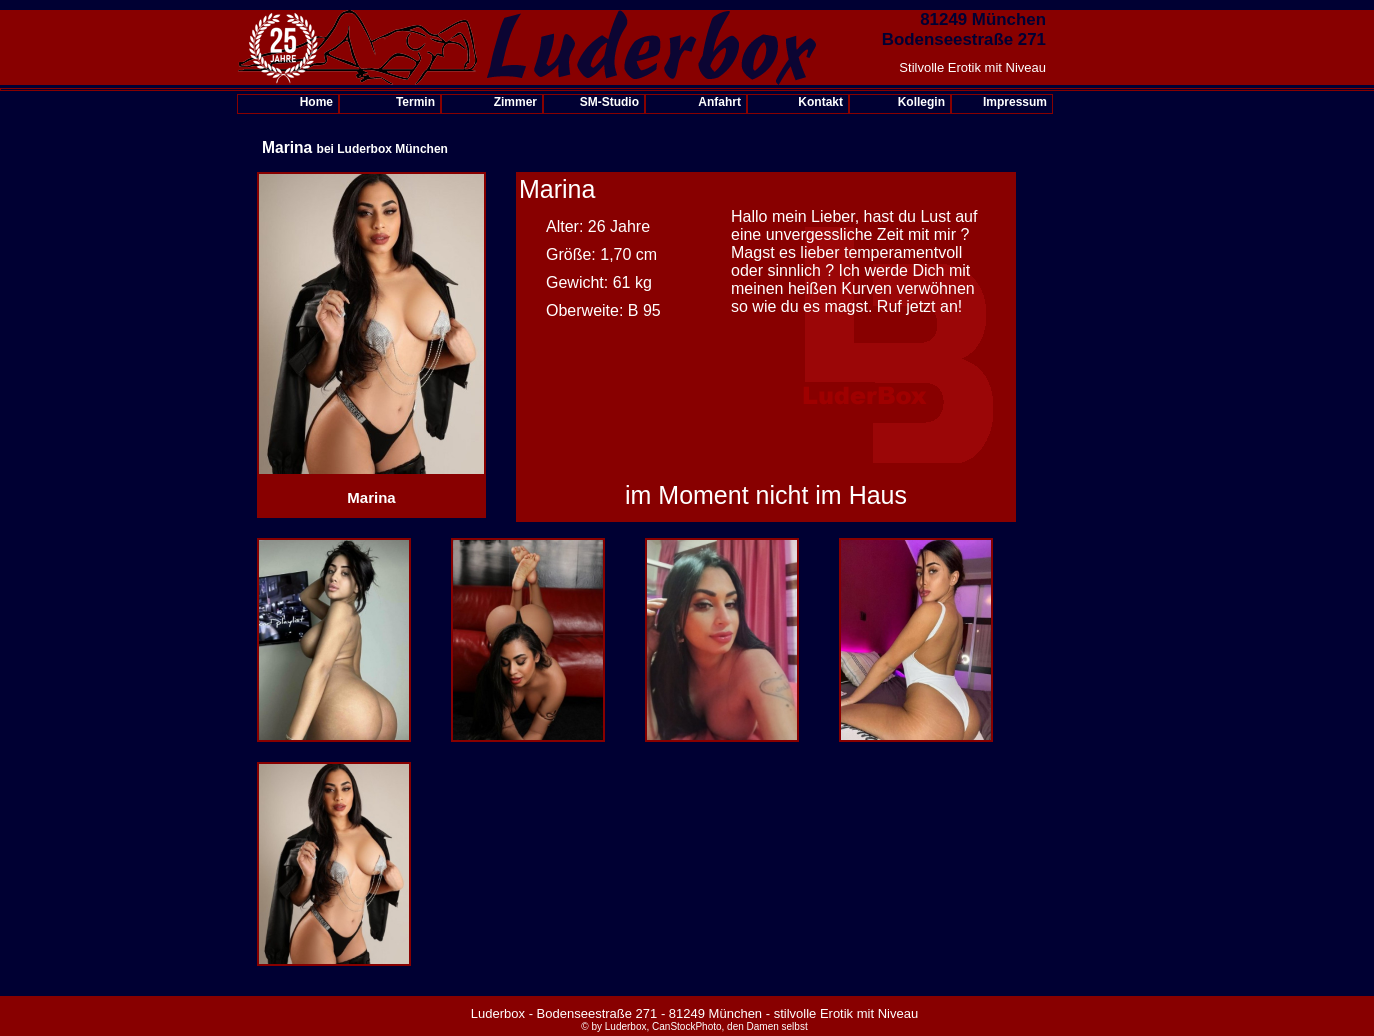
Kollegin (921, 102)
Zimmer (515, 102)
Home (316, 102)
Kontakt (820, 102)
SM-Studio (609, 102)
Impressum (1015, 102)
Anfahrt (719, 102)
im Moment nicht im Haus (766, 495)
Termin (415, 102)
